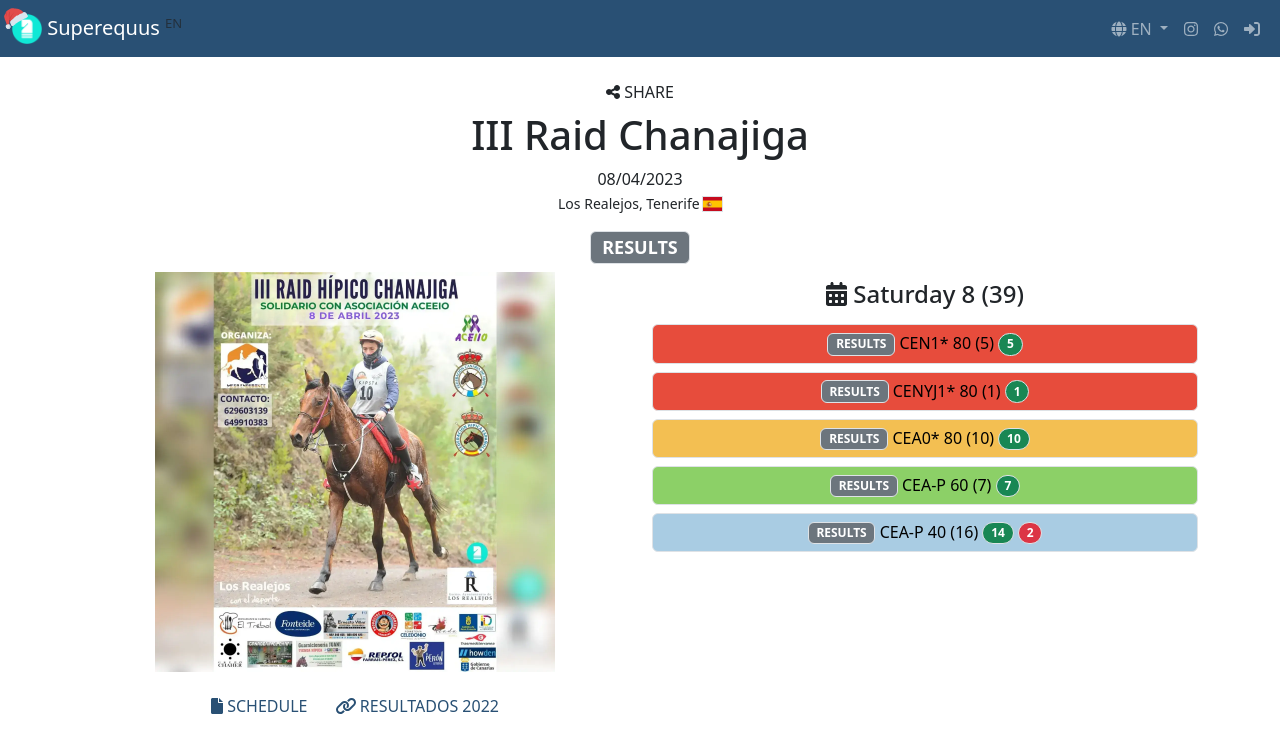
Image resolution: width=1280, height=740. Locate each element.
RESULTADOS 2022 (417, 706)
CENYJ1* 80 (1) (925, 391)
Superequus (97, 28)
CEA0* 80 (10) (924, 438)
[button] (1139, 29)
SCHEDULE (259, 706)
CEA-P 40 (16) (925, 532)
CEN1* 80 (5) (924, 343)
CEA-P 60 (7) (925, 485)
